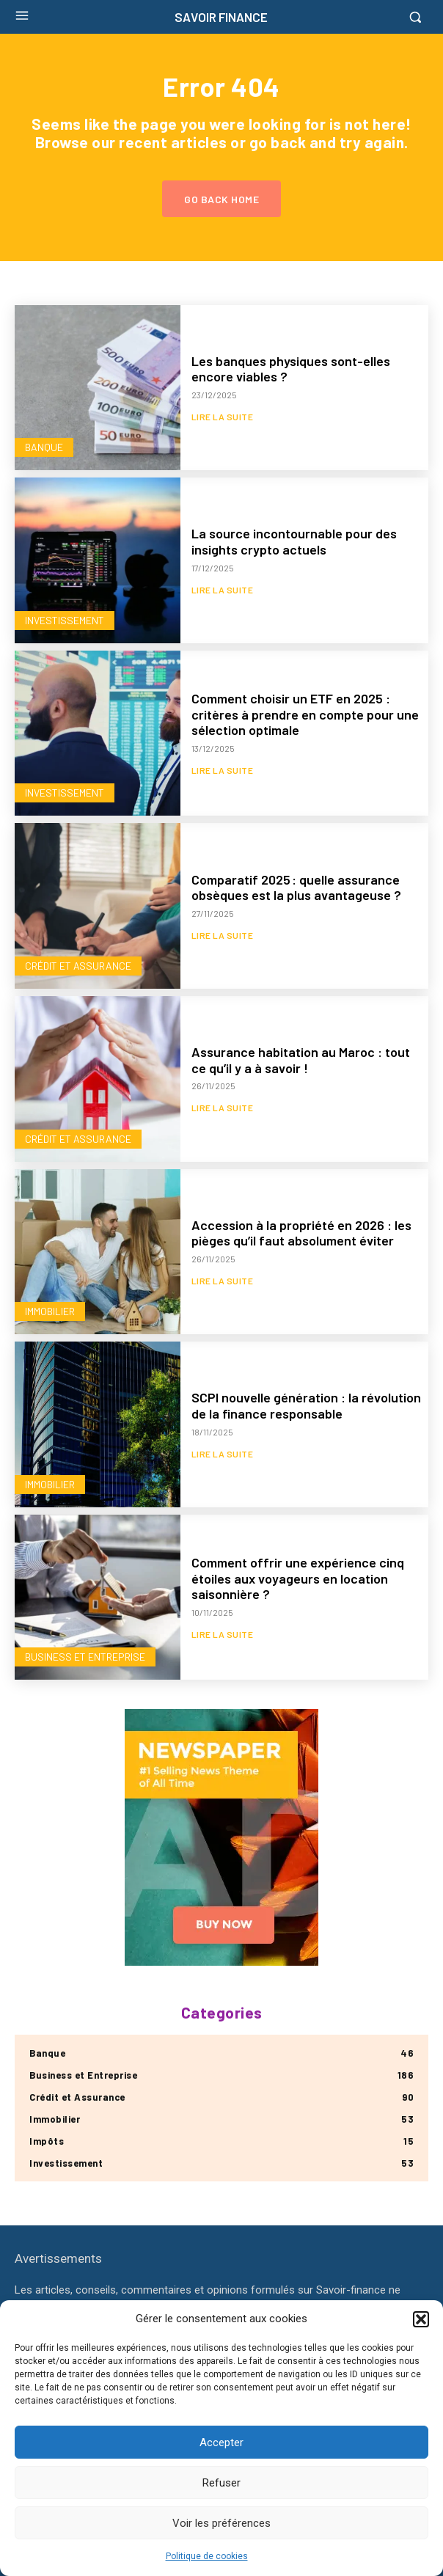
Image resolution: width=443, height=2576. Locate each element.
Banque (44, 447)
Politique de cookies (207, 2556)
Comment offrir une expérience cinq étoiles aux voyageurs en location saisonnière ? (297, 1578)
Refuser (221, 2482)
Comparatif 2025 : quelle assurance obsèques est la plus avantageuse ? (296, 887)
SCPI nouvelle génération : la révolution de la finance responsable (306, 1405)
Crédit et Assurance (78, 965)
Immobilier (50, 1311)
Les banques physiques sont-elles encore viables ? (290, 369)
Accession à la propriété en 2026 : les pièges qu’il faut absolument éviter (301, 1233)
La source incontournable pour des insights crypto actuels (294, 541)
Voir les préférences (221, 2523)
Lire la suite (222, 416)
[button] (421, 2319)
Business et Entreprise (85, 1656)
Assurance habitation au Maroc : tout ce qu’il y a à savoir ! (300, 1060)
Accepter (221, 2442)
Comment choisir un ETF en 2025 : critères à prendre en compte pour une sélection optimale (305, 714)
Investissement (64, 620)
